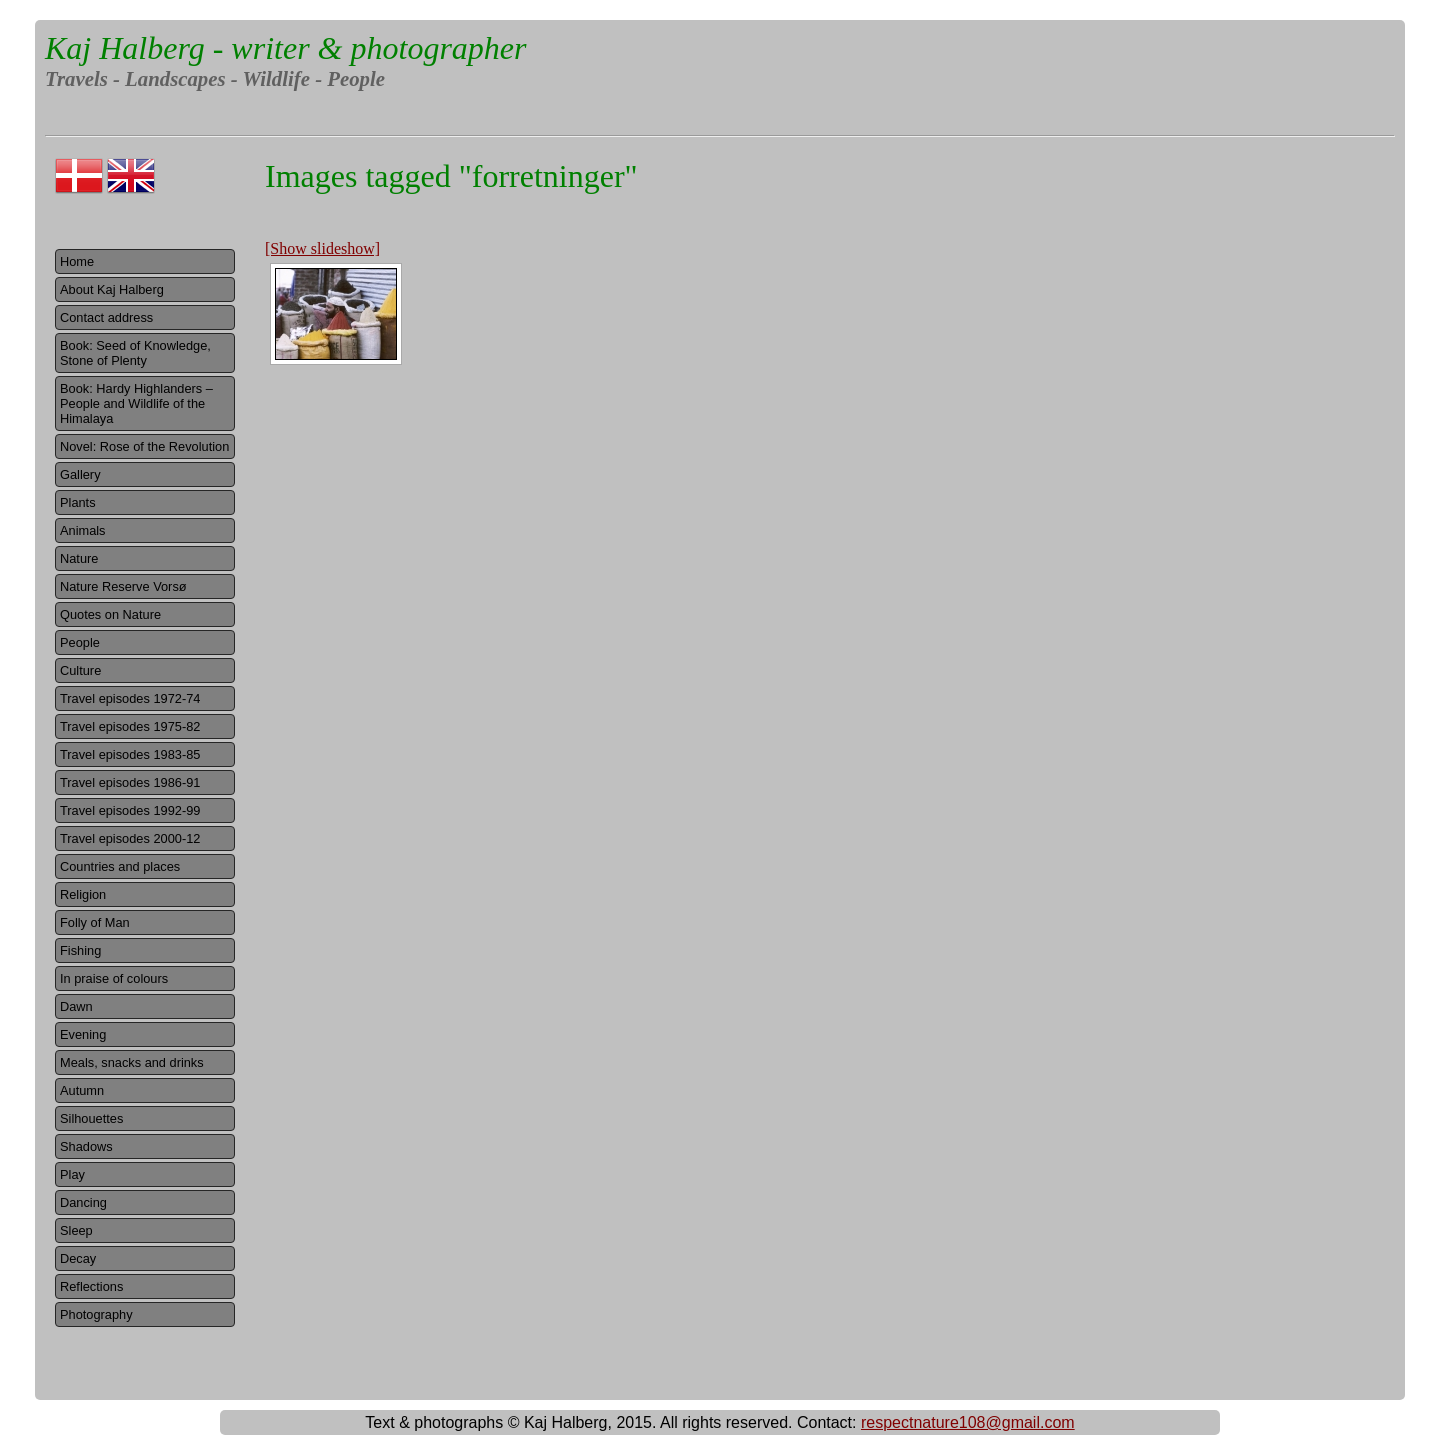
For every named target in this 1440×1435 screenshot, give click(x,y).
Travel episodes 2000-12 (130, 838)
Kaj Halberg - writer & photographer (285, 48)
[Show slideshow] (322, 248)
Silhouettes (91, 1118)
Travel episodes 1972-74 (130, 698)
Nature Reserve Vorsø (123, 586)
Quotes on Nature (110, 614)
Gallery (80, 474)
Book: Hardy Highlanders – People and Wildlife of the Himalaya (136, 403)
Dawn (76, 1006)
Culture (80, 670)
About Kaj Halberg (112, 289)
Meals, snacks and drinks (132, 1062)
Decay (78, 1258)
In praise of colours (114, 978)
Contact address (106, 317)
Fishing (80, 950)
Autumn (82, 1090)
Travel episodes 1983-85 (130, 754)
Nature (79, 558)
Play (72, 1174)
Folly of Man (95, 922)
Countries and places (120, 866)
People (80, 642)
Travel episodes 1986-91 (130, 782)
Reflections (91, 1286)
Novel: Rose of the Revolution (144, 446)
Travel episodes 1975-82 (130, 726)
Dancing (83, 1202)
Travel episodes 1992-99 (130, 810)
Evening (83, 1034)
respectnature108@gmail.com (968, 1422)
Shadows (86, 1146)
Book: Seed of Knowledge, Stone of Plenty (135, 353)
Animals (83, 530)
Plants (78, 502)
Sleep (76, 1230)
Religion (83, 894)
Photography (96, 1314)
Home (77, 261)
